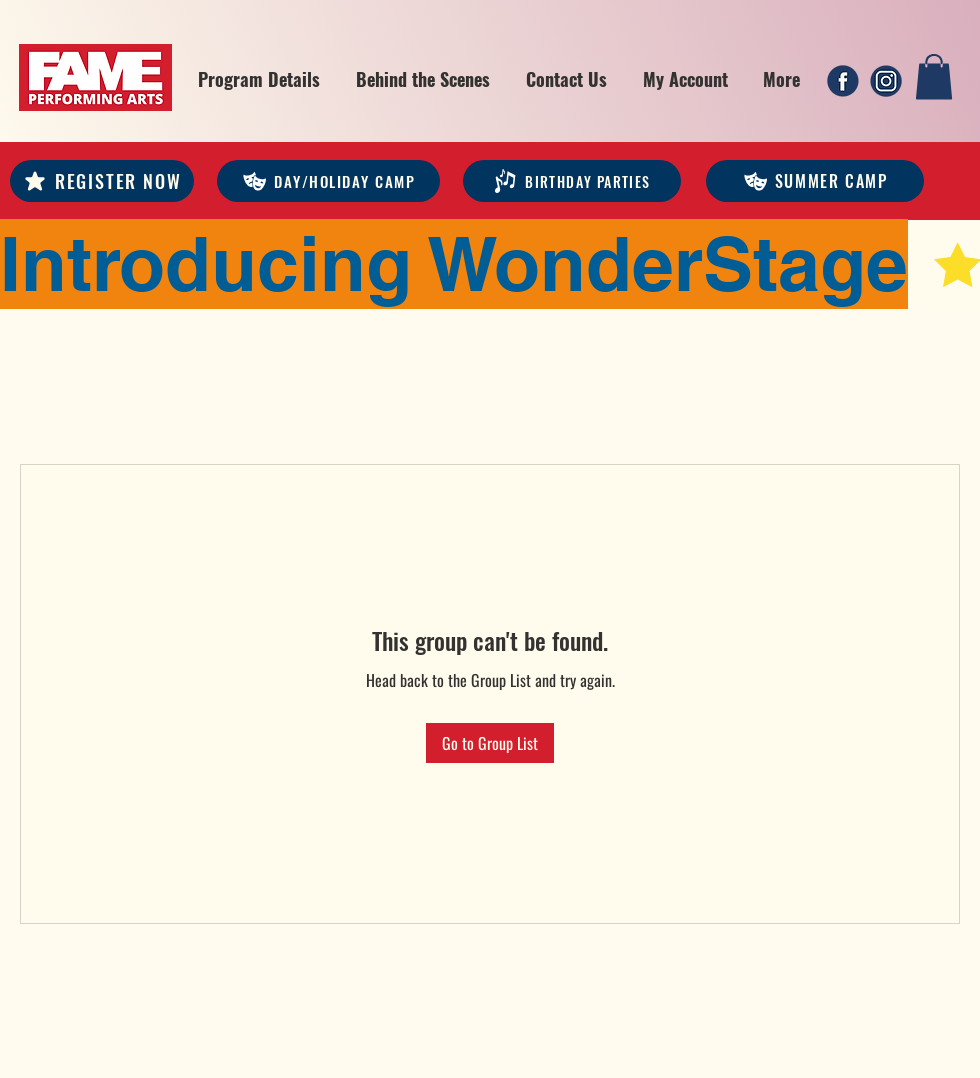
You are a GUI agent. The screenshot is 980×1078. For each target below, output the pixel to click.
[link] (934, 76)
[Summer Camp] (815, 181)
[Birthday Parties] (572, 181)
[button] (259, 79)
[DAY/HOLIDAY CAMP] (328, 181)
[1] (843, 81)
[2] (886, 81)
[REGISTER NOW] (102, 181)
